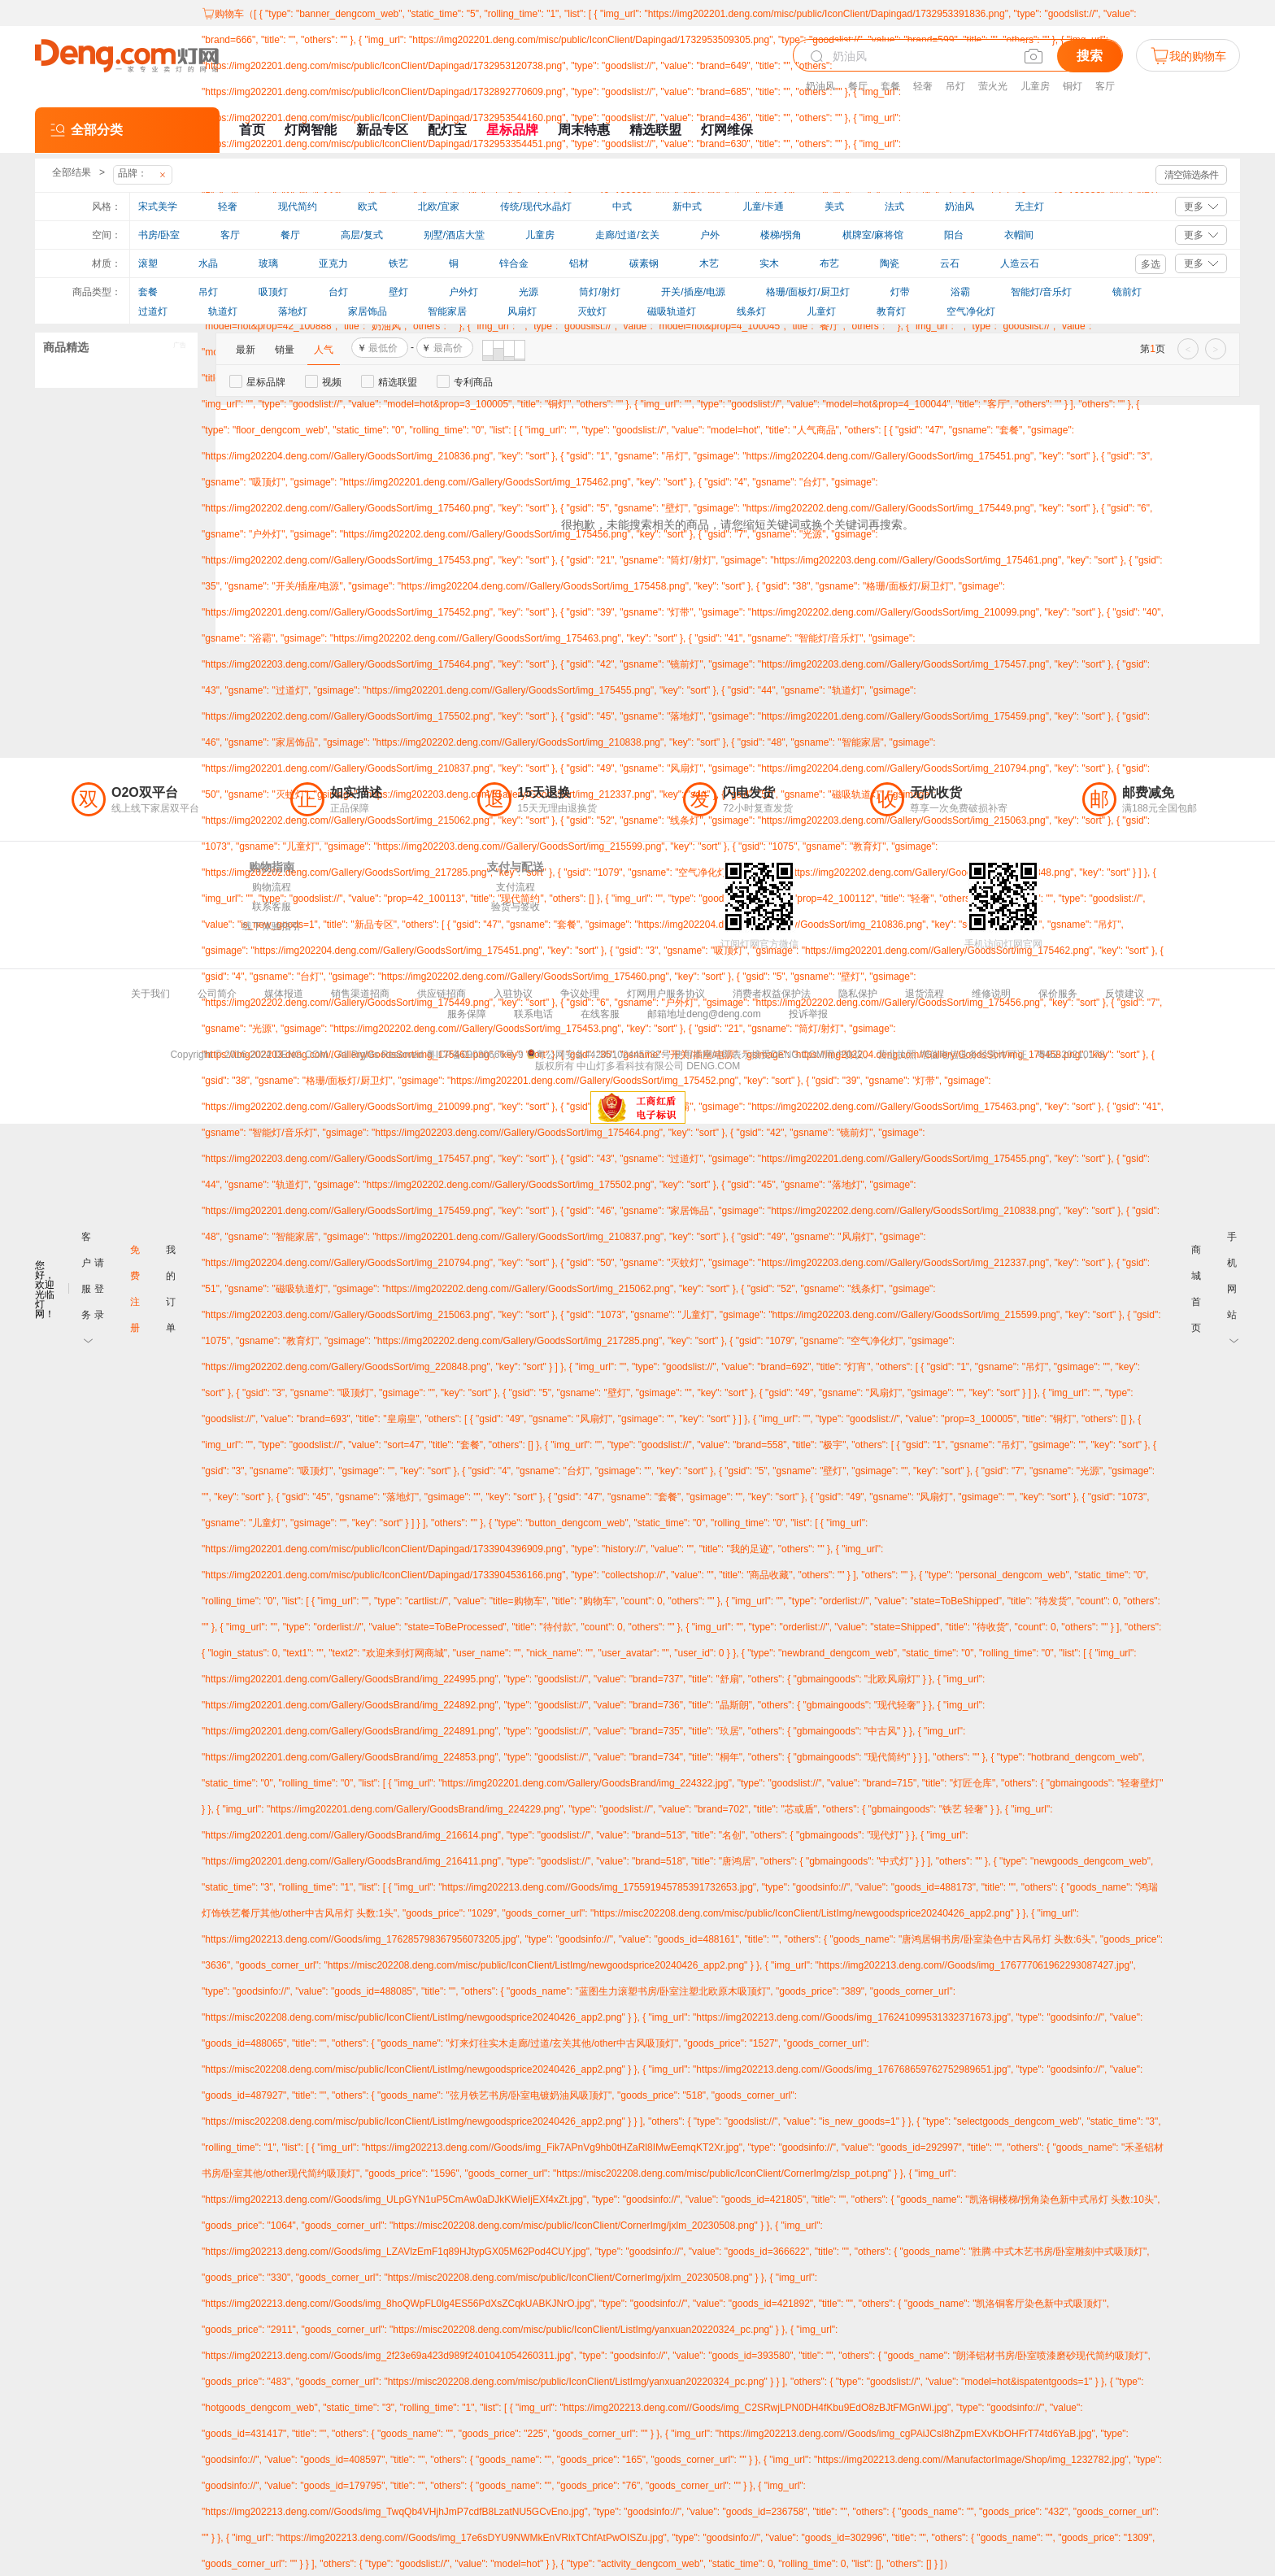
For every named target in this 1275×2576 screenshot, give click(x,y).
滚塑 (148, 263)
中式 (622, 206)
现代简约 (297, 206)
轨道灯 (222, 311)
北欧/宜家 (438, 206)
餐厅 (858, 86)
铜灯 (1072, 86)
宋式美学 (157, 206)
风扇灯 (522, 311)
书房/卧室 (159, 235)
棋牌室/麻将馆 (872, 235)
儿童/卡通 (763, 206)
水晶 (208, 263)
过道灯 (153, 311)
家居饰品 (367, 311)
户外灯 (463, 292)
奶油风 (820, 86)
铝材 (579, 263)
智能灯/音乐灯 (1041, 292)
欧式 (367, 206)
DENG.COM (713, 1066)
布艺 (829, 263)
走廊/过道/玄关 (627, 235)
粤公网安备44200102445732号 (598, 1054)
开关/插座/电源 (693, 292)
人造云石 (1019, 263)
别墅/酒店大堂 (454, 235)
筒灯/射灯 (599, 292)
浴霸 (960, 292)
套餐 (890, 86)
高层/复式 (361, 235)
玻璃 (268, 263)
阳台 (954, 235)
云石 (950, 263)
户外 (710, 235)
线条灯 (751, 311)
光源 (528, 292)
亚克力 (333, 263)
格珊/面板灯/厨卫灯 (808, 292)
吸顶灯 (273, 292)
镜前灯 (1127, 292)
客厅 (1105, 86)
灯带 (900, 292)
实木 (769, 263)
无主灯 (1029, 206)
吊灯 (955, 86)
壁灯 (398, 292)
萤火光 (992, 86)
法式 (894, 206)
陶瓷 (889, 263)
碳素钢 (644, 263)
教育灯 (891, 311)
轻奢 (923, 86)
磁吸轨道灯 (671, 311)
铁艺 (398, 263)
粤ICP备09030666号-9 (475, 1054)
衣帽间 (1018, 235)
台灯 (338, 292)
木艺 (709, 263)
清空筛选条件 (1191, 175)
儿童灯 (821, 311)
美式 (834, 206)
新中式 (687, 206)
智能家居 (447, 311)
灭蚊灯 (592, 311)
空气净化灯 (970, 311)
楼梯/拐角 (781, 235)
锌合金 (514, 263)
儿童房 (1035, 86)
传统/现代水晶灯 (535, 206)
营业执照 (896, 1054)
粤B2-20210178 (1071, 1054)
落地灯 (292, 311)
